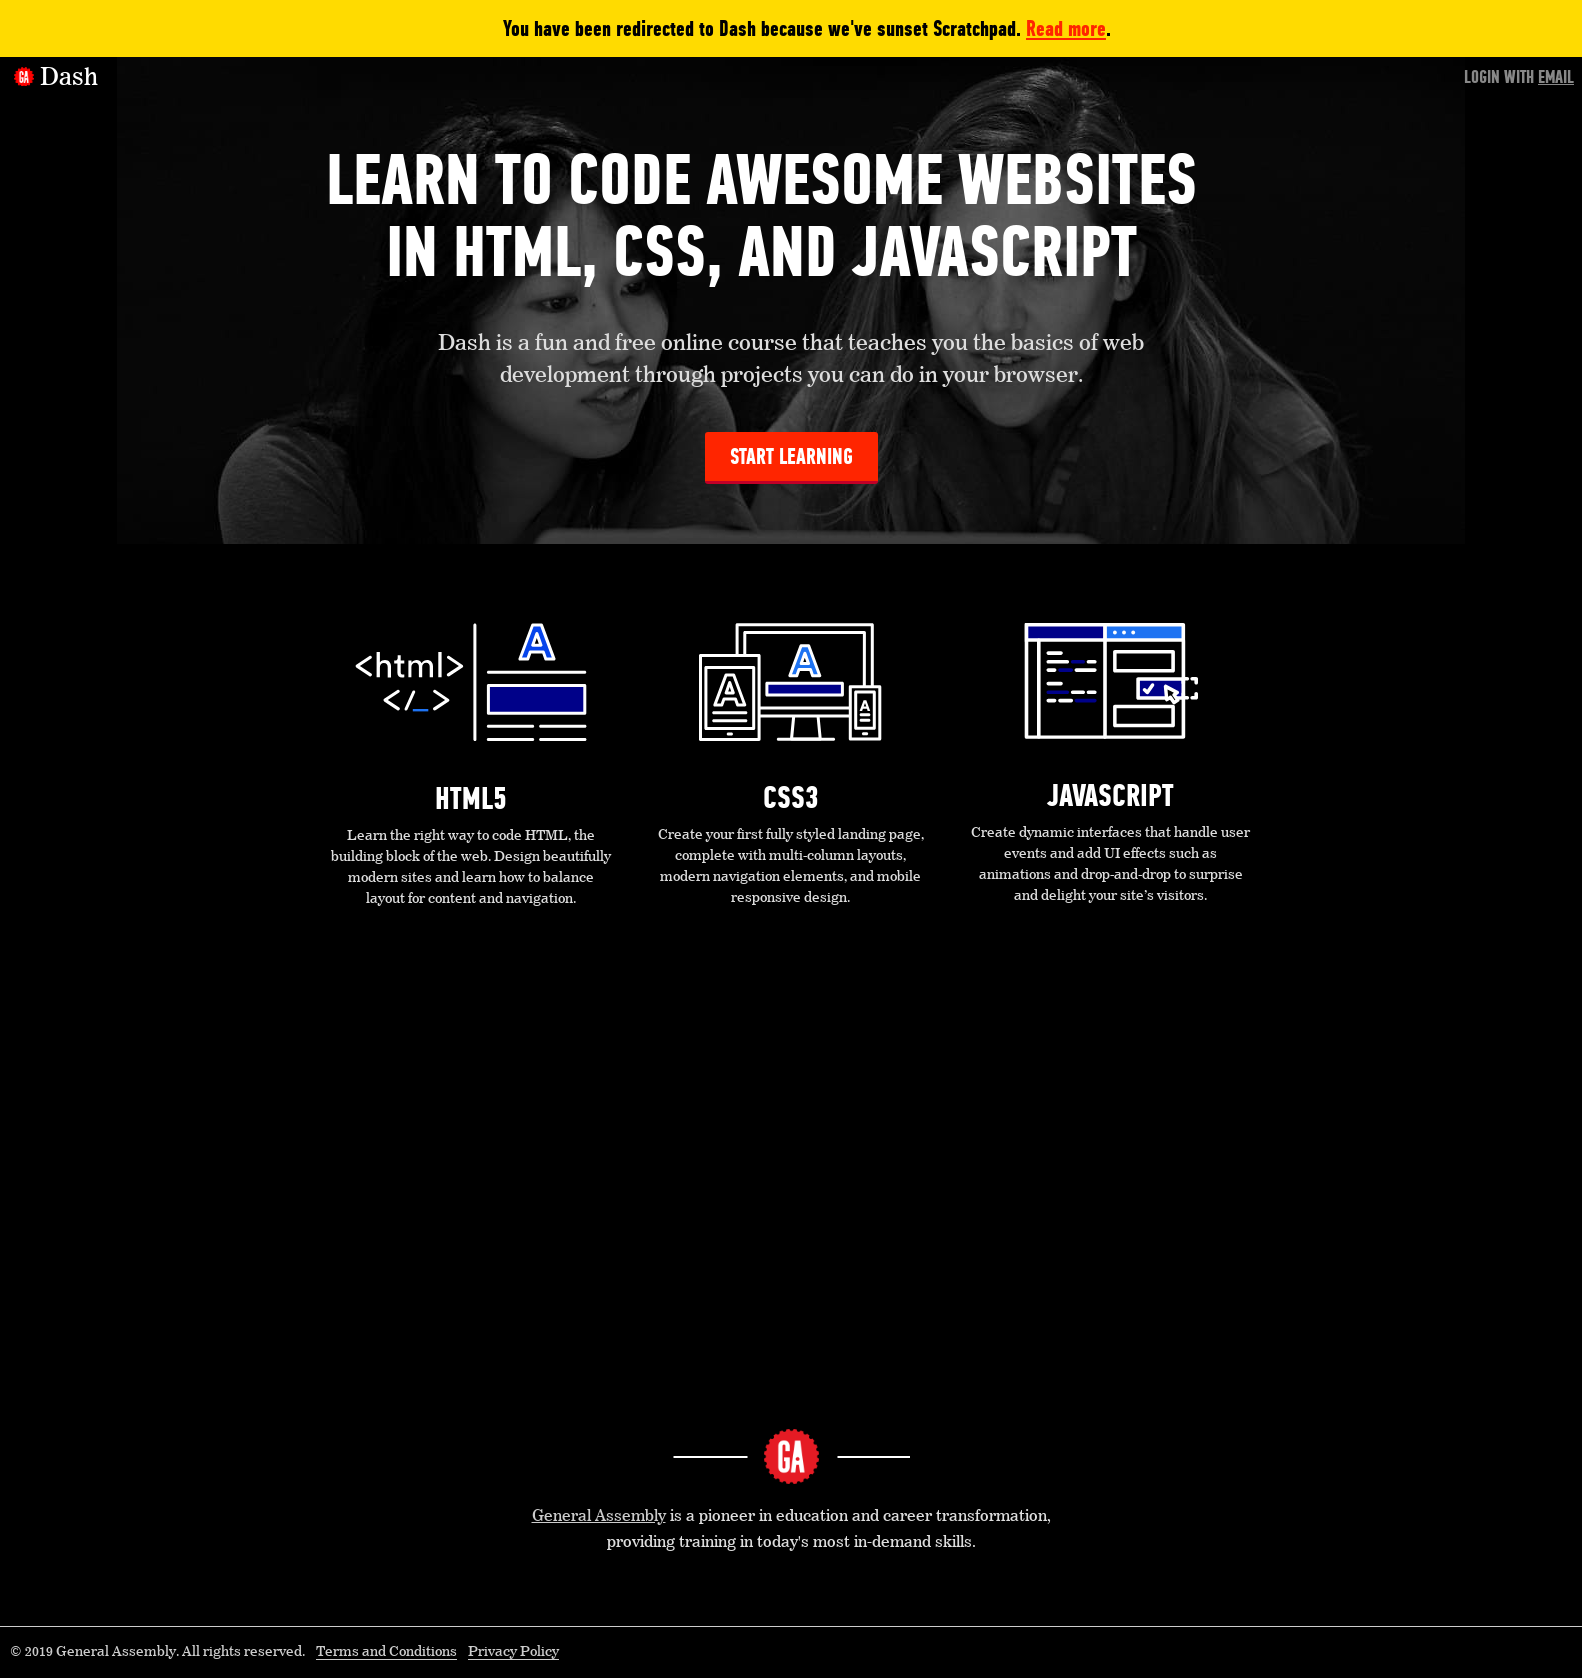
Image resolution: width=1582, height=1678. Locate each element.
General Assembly (599, 1517)
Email (1556, 77)
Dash (69, 78)
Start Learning (791, 456)
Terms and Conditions (386, 1652)
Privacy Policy (513, 1652)
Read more (1066, 28)
